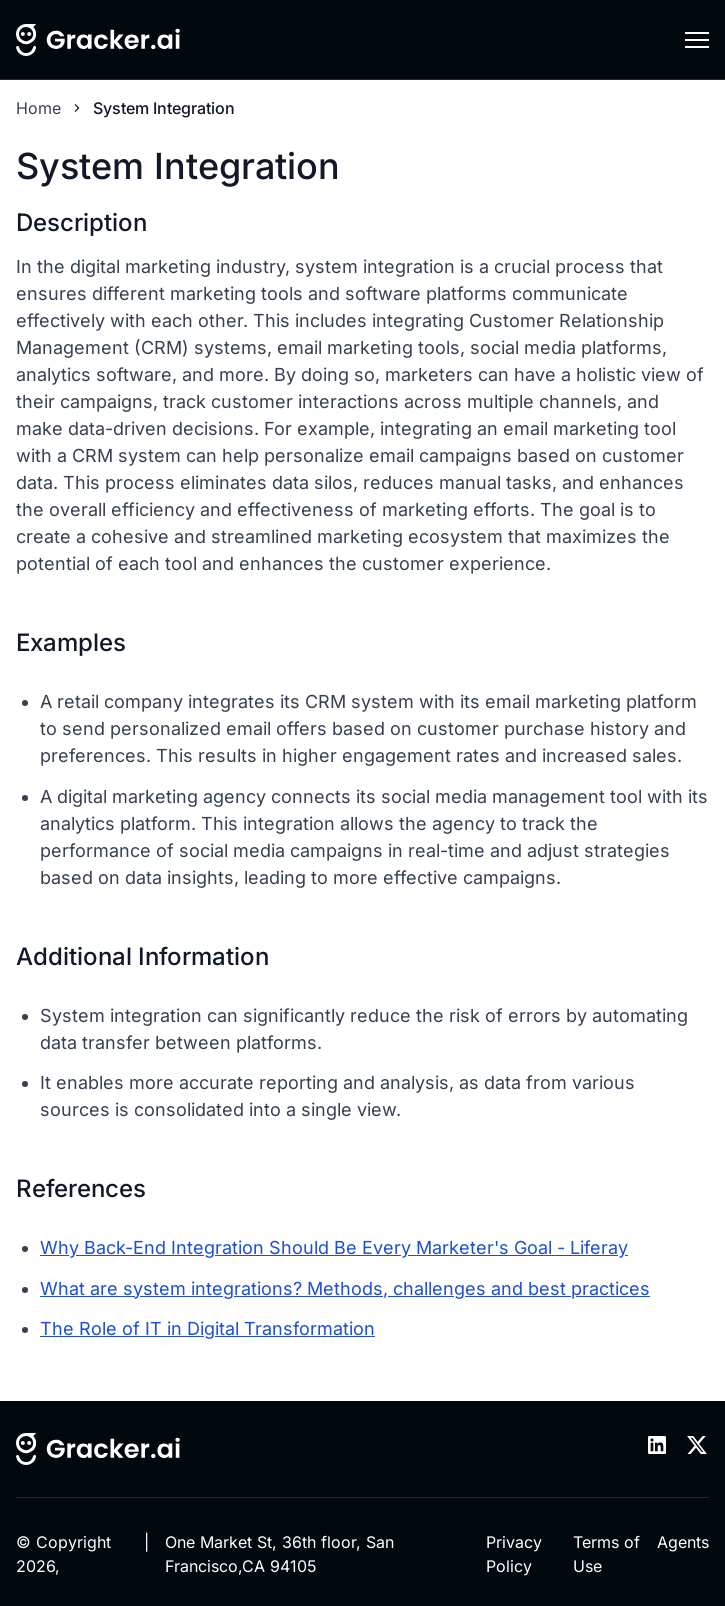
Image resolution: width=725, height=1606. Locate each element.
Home (38, 108)
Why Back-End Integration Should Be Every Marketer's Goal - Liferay (334, 1247)
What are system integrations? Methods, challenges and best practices (345, 1288)
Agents (683, 1542)
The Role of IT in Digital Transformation (207, 1328)
